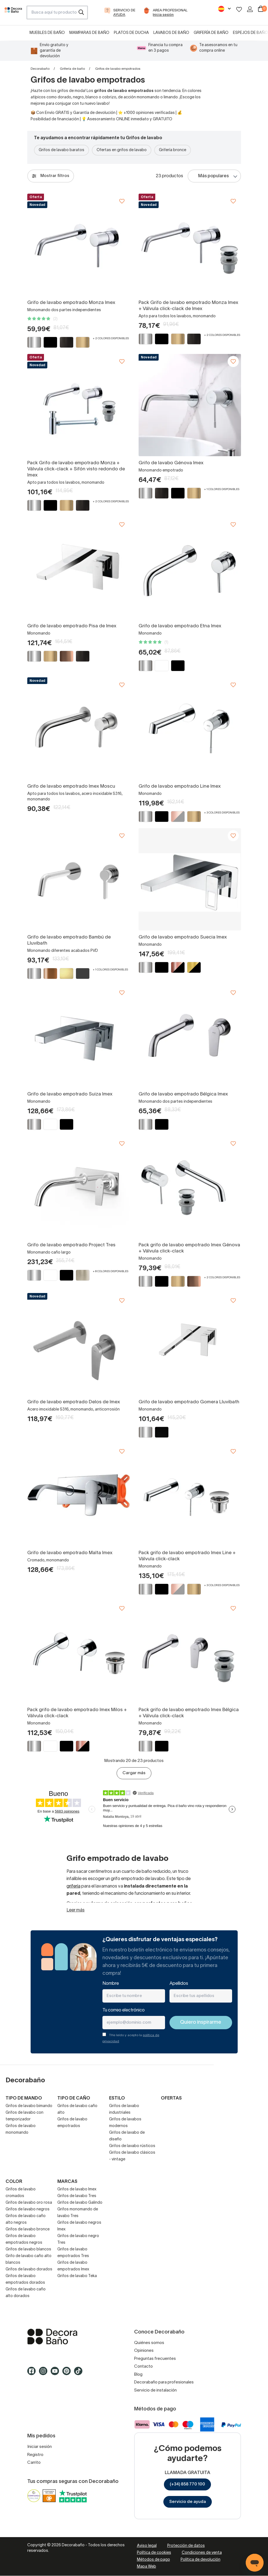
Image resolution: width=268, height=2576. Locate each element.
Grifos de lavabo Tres (76, 2196)
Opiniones (144, 2351)
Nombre (110, 1984)
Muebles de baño (47, 33)
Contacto (143, 2366)
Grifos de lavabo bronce (28, 2229)
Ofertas (171, 2098)
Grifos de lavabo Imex (77, 2189)
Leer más (76, 1910)
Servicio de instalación (155, 2390)
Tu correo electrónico (123, 2010)
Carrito (34, 2463)
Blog (138, 2375)
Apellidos (178, 1984)
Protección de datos (186, 2546)
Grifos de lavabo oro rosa (29, 2203)
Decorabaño (40, 68)
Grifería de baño (211, 33)
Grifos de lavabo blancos (28, 2249)
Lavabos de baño (171, 33)
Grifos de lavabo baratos (61, 150)
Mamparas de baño (89, 33)
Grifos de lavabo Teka (77, 2276)
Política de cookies (154, 2553)
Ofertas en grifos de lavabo (122, 150)
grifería (73, 1886)
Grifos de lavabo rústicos (132, 2146)
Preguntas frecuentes (155, 2359)
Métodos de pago (153, 2560)
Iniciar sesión (39, 2447)
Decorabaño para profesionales (164, 2382)
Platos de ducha (131, 33)
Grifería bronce (172, 150)
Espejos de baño (250, 33)
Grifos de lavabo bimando (29, 2106)
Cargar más (134, 1773)
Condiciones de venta (202, 2553)
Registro (35, 2455)
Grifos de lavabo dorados (29, 2269)
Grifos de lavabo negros (28, 2209)
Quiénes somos (149, 2343)
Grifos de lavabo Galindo (79, 2203)
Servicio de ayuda (187, 2502)
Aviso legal (147, 2546)
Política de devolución (200, 2560)
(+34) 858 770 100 (187, 2484)
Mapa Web (146, 2566)
